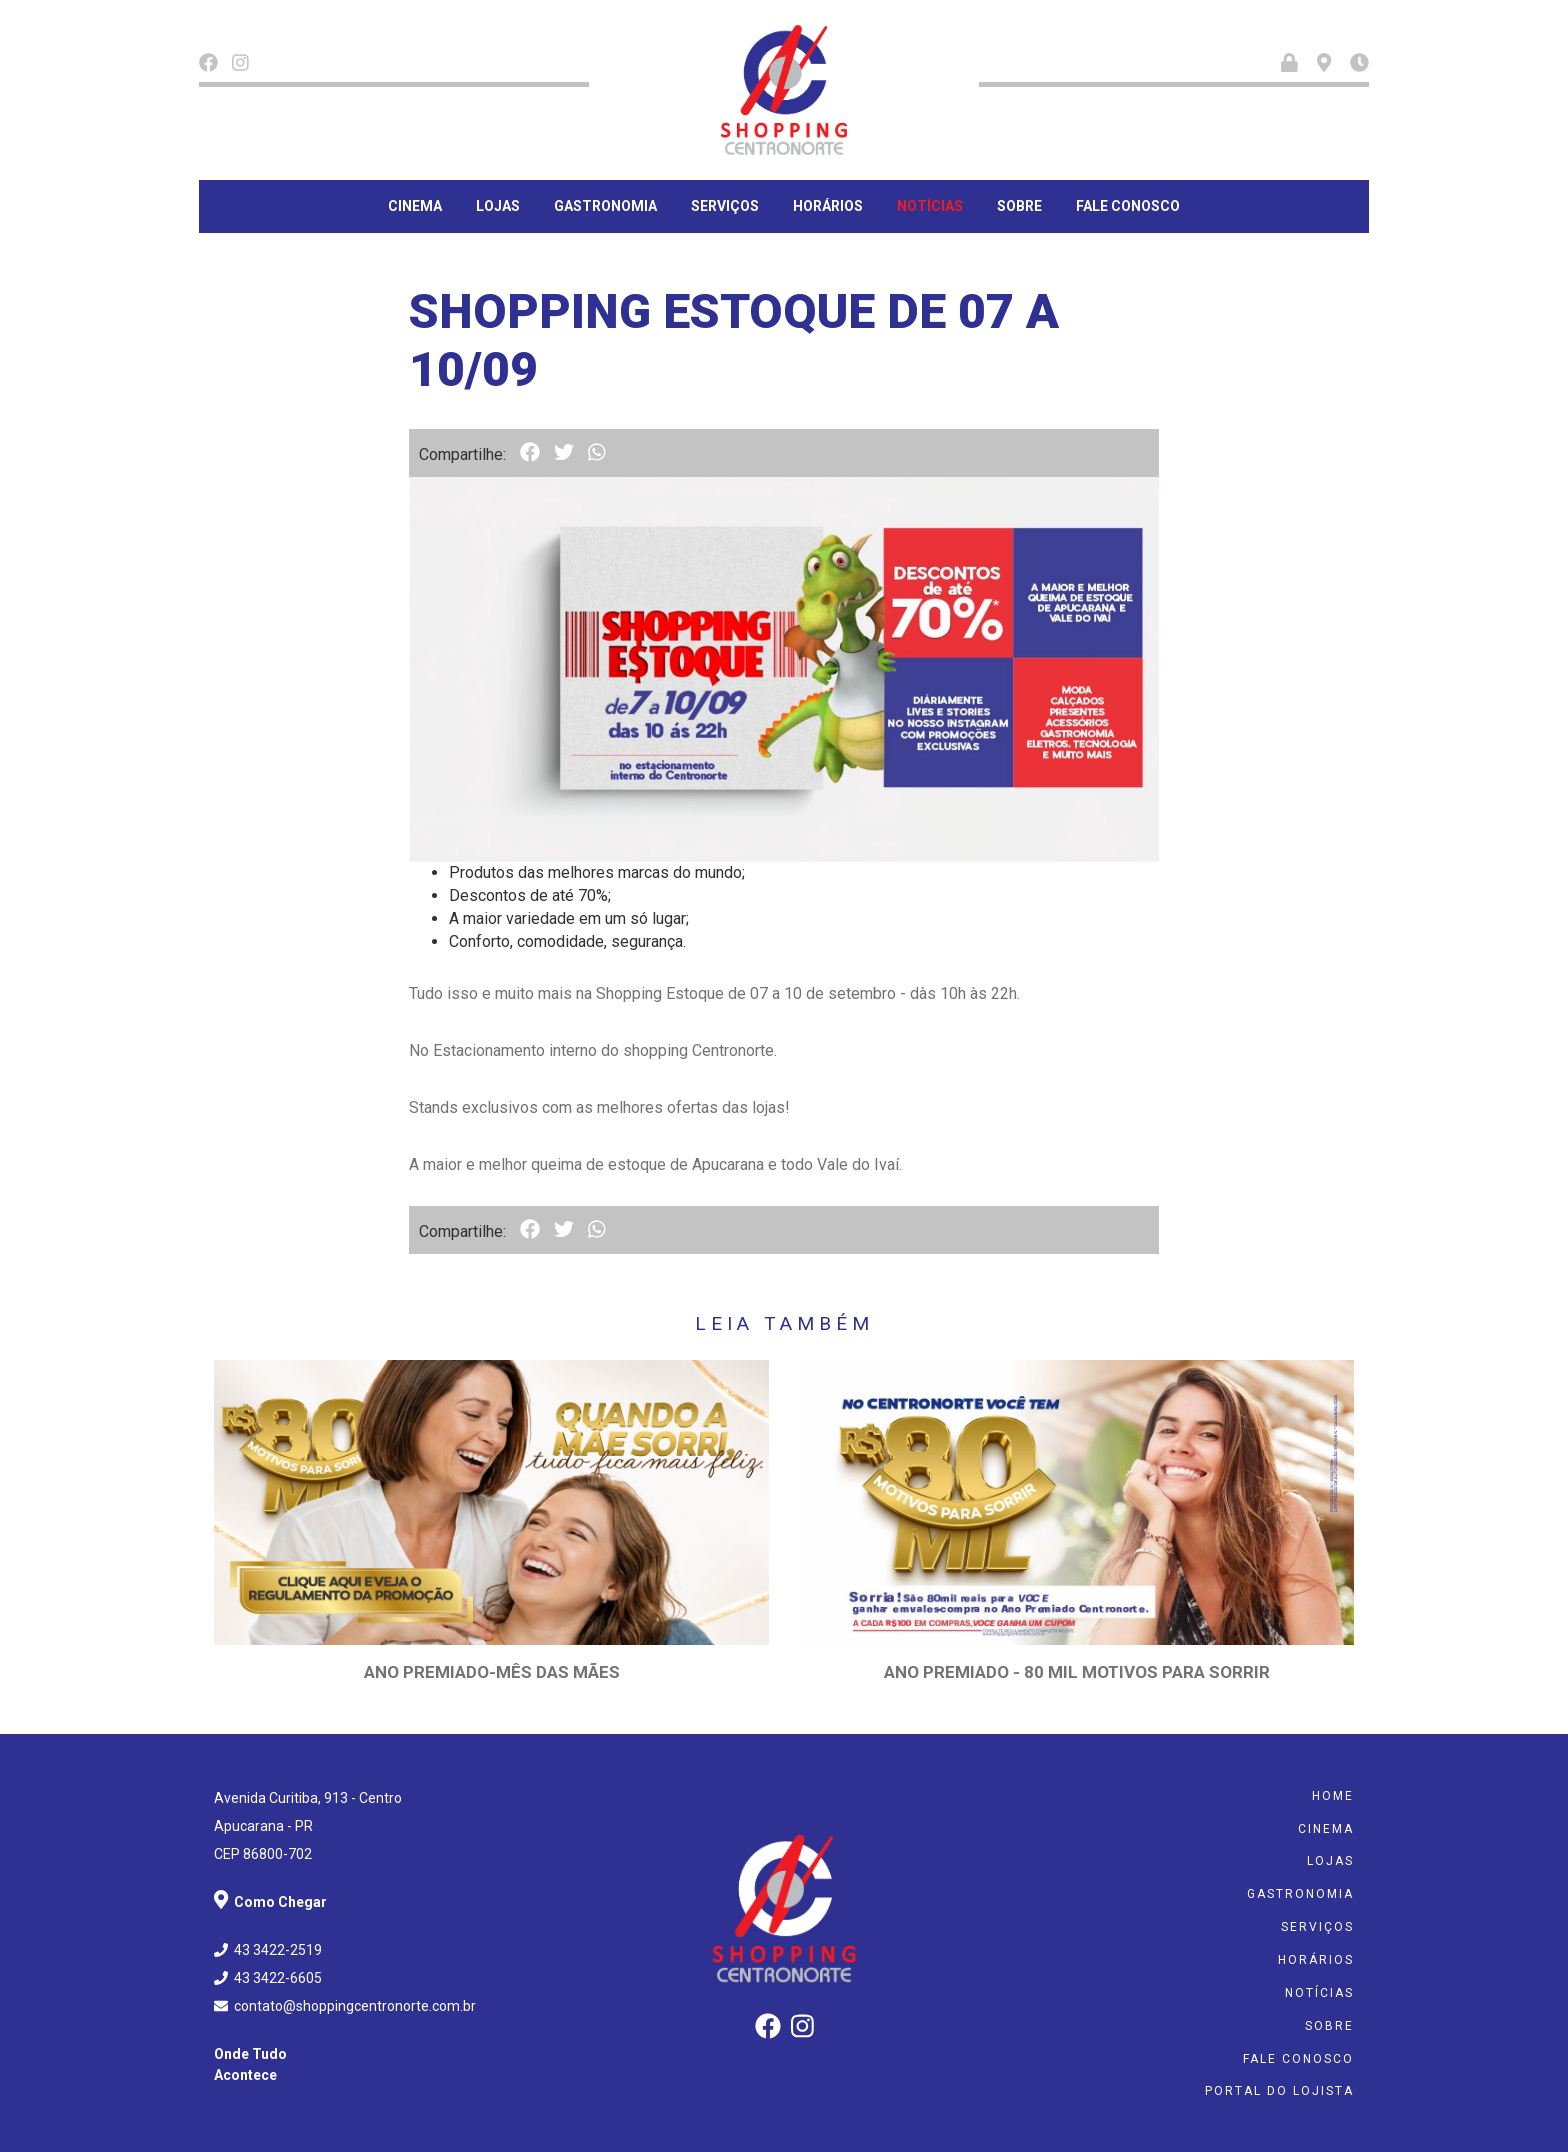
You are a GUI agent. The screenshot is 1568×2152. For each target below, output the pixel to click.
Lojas (498, 206)
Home (1333, 1796)
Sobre (1019, 206)
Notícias (930, 206)
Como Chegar (270, 1902)
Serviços (725, 206)
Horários (828, 206)
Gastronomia (605, 206)
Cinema (415, 206)
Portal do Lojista (1279, 2091)
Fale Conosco (1128, 206)
